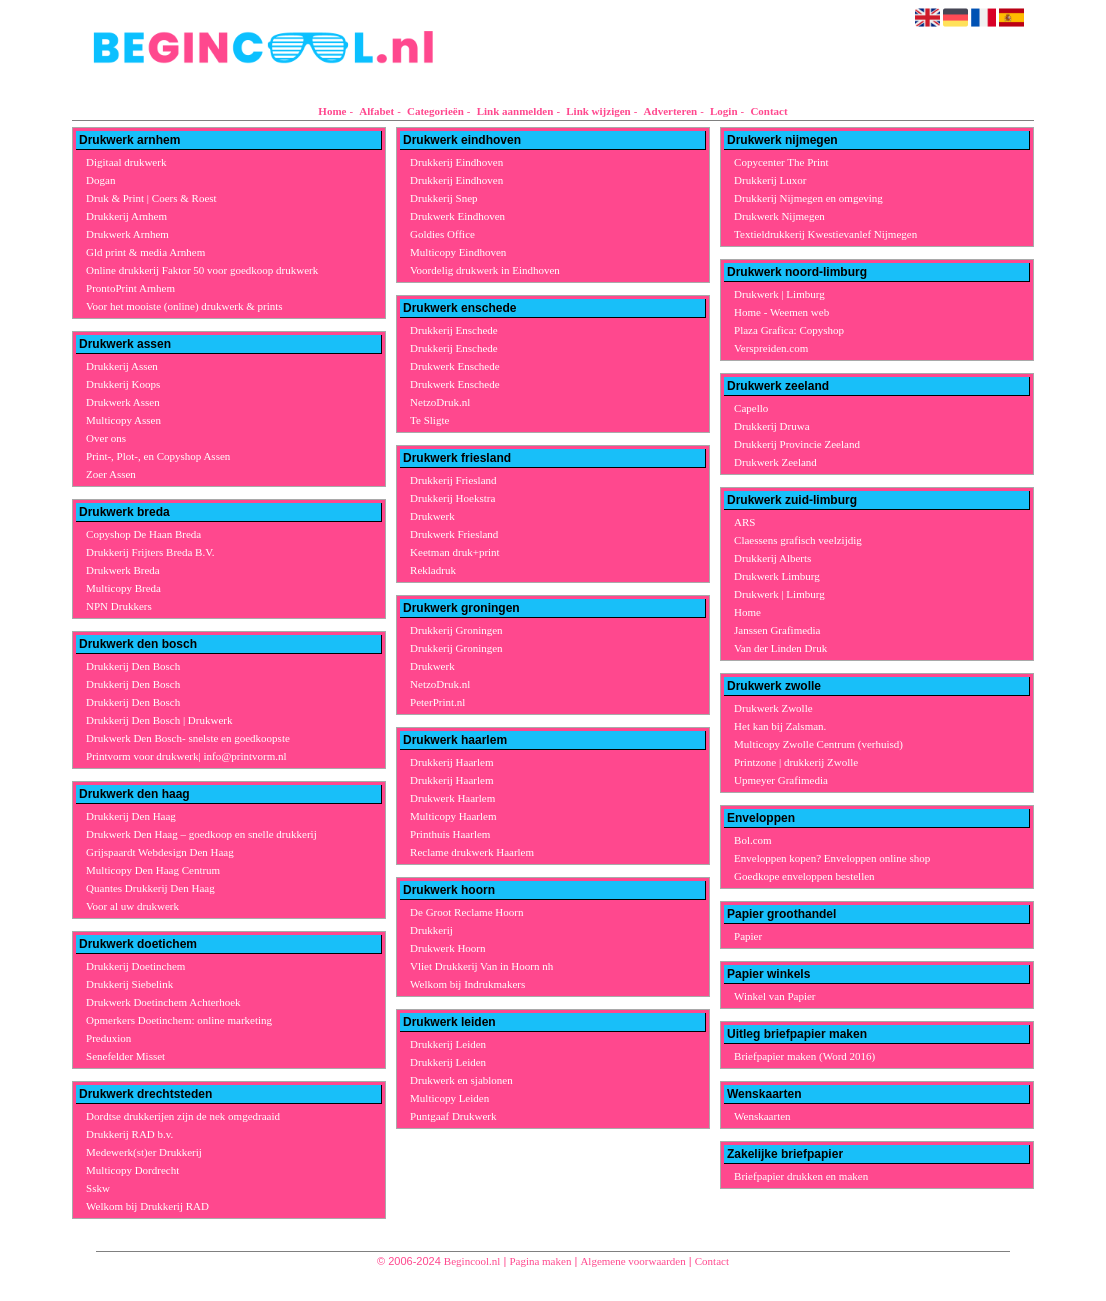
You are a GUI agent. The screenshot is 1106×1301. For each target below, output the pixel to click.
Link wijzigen (598, 111)
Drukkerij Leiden (448, 1044)
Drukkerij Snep (444, 198)
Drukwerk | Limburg (779, 294)
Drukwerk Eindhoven (457, 216)
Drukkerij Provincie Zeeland (797, 444)
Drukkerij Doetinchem (135, 966)
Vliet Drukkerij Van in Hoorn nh (481, 966)
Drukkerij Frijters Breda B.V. (150, 552)
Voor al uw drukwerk (132, 906)
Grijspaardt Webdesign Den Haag (160, 852)
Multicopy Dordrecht (132, 1170)
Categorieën (435, 111)
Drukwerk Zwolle (773, 708)
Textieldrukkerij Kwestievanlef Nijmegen (825, 234)
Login (724, 111)
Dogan (100, 180)
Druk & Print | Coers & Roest (151, 198)
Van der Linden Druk (780, 648)
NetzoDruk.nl (440, 402)
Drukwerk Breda (123, 570)
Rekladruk (433, 570)
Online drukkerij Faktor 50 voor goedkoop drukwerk (202, 270)
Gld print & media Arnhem (145, 252)
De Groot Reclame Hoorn (466, 912)
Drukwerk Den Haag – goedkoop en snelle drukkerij (201, 834)
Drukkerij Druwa (771, 426)
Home (332, 111)
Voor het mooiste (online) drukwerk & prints (184, 306)
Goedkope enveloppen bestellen (804, 876)
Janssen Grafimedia (777, 630)
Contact (768, 111)
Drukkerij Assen (122, 366)
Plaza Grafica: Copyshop (789, 330)
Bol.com (753, 840)
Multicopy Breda (123, 588)
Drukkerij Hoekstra (452, 498)
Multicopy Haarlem (453, 816)
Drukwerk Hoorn (447, 948)
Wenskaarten (762, 1116)
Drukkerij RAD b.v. (129, 1134)
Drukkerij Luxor (770, 180)
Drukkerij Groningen (456, 630)
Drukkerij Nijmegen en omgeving (808, 198)
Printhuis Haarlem (450, 834)
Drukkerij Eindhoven (456, 162)
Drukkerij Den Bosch (133, 666)
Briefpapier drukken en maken (801, 1176)
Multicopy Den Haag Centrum (153, 870)
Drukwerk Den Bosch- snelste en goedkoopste (188, 738)
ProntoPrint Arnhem (130, 288)
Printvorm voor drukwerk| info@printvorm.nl (186, 756)
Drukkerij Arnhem (126, 216)
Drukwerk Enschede (455, 366)
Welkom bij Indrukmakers (467, 984)
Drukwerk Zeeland (775, 462)
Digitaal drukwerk (126, 162)
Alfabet (376, 111)
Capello (751, 408)
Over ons (106, 438)
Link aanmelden (515, 111)
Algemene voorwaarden (632, 1261)
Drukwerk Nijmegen (779, 216)
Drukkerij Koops (123, 384)
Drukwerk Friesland (454, 534)
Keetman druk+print (455, 552)
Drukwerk (432, 516)
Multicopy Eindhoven (458, 252)
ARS (744, 522)
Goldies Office (442, 234)
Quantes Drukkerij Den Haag (150, 888)
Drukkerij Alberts (772, 558)
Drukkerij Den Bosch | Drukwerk (159, 720)
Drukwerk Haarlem (452, 798)
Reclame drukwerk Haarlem (472, 852)
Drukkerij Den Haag (131, 816)
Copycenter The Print (781, 162)
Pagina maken (540, 1261)
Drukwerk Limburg (777, 576)
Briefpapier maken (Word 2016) (804, 1056)
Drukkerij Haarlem (451, 762)
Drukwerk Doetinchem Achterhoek (163, 1002)
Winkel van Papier (774, 996)
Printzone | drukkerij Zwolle (796, 762)
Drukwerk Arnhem (127, 234)
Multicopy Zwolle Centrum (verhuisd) (818, 744)
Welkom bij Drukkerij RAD (147, 1206)
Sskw (98, 1188)
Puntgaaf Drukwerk (453, 1116)
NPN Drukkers (119, 606)
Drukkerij (431, 930)
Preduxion (108, 1038)
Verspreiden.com (771, 348)
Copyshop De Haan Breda (143, 534)
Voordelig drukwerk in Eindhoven (485, 270)
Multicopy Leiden (449, 1098)
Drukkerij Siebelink (129, 984)
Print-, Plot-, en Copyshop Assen (158, 456)
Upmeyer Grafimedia (781, 780)
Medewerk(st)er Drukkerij (144, 1152)
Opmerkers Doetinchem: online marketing (179, 1020)
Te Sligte (429, 420)
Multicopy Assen (123, 420)
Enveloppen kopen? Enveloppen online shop (832, 858)
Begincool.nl (472, 1261)
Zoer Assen (111, 474)
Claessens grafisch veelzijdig (798, 540)
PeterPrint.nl (437, 702)
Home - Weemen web (781, 312)
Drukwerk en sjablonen (461, 1080)
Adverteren (671, 111)
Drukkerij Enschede (454, 330)
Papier (748, 936)
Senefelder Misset (125, 1056)
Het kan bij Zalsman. (780, 726)
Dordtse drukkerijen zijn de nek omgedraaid (183, 1116)
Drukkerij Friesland (453, 480)
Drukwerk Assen (123, 402)
